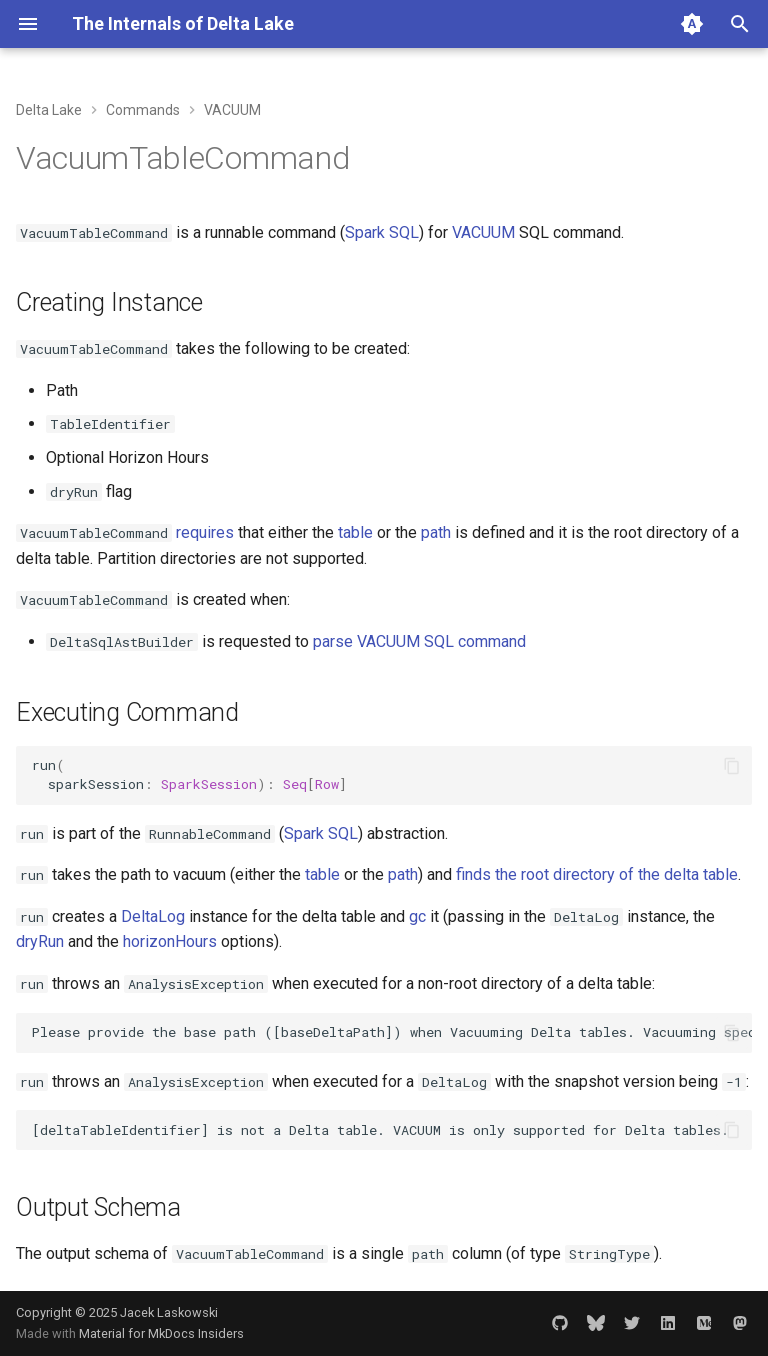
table (355, 532)
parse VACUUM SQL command (419, 641)
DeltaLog (153, 916)
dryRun (40, 941)
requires (205, 532)
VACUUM (483, 232)
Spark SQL (382, 232)
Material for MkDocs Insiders (161, 1333)
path (436, 532)
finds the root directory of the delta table (597, 874)
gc (417, 916)
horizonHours (170, 941)
